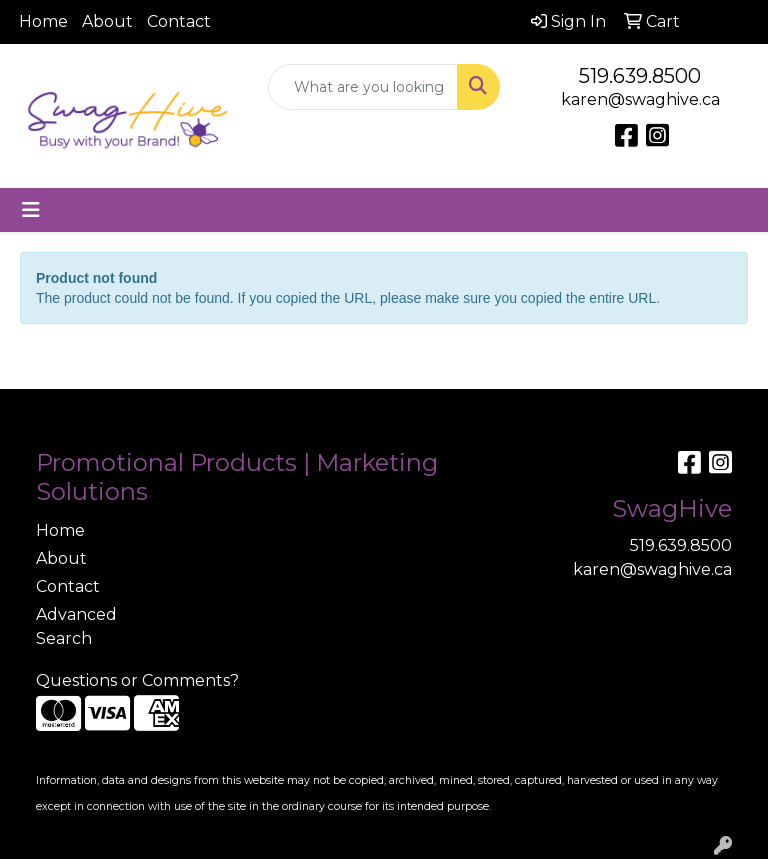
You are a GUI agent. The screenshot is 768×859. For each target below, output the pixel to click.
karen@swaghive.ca (640, 99)
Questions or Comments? (137, 680)
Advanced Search (76, 626)
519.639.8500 (640, 76)
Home (43, 21)
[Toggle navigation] (31, 210)
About (107, 21)
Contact (179, 21)
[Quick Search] (363, 87)
